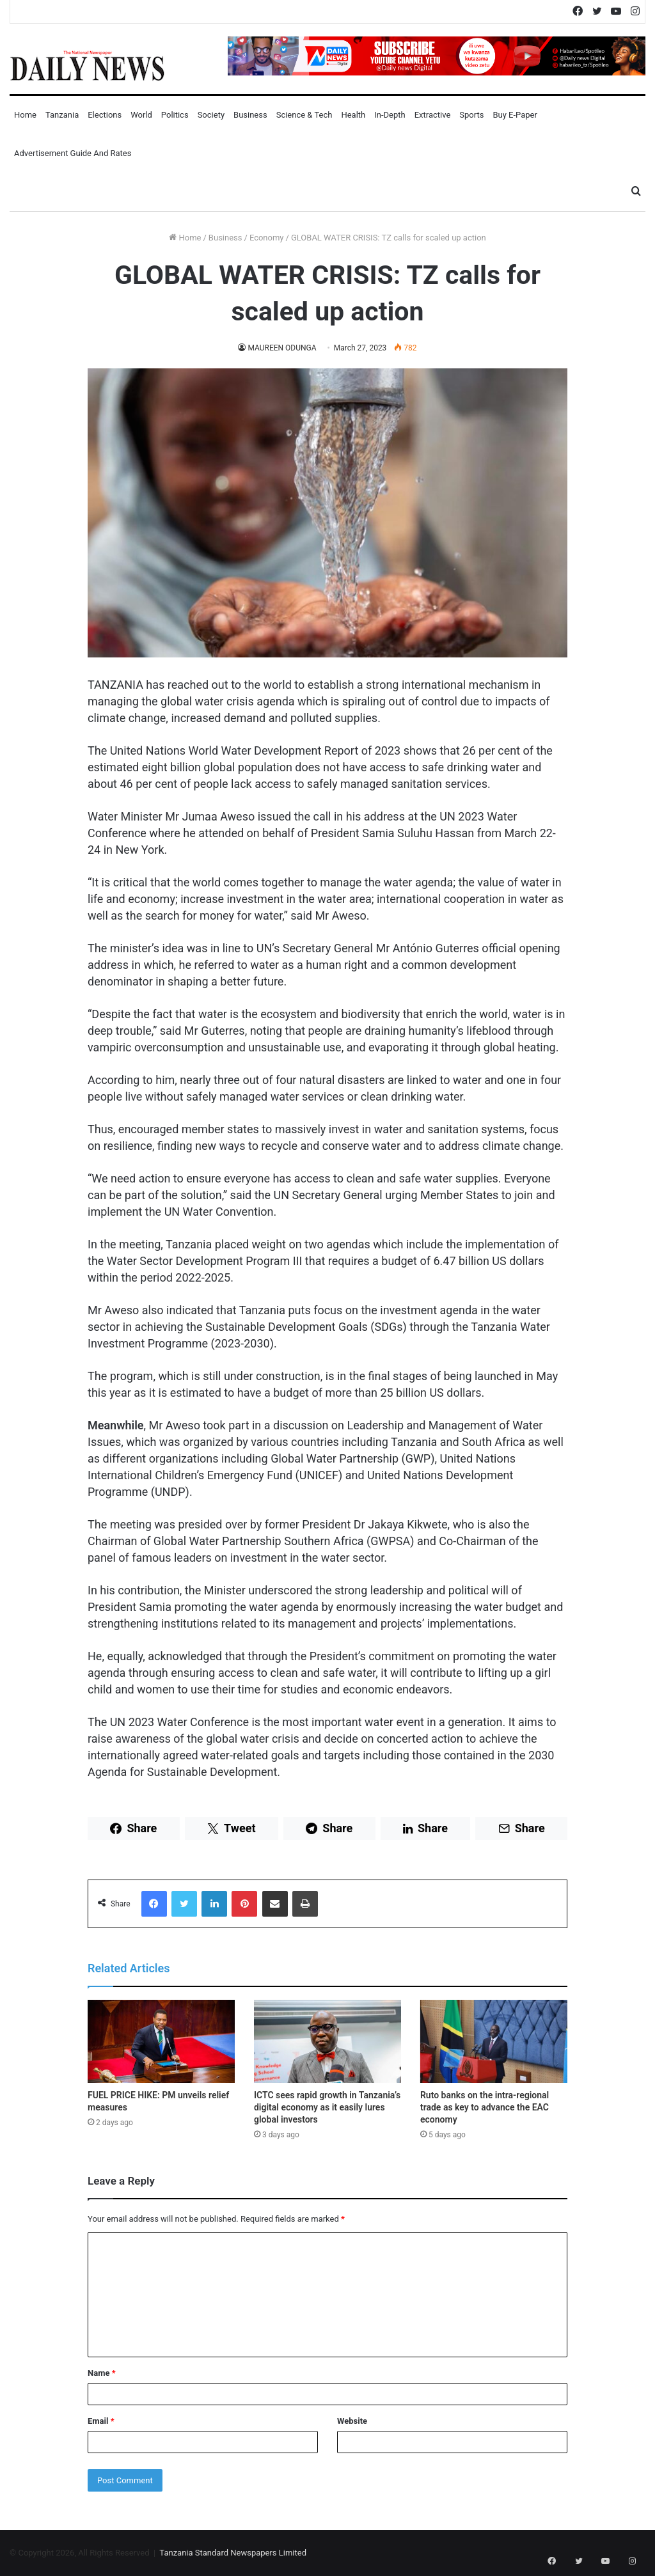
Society (211, 115)
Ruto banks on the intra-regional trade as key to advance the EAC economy (484, 2107)
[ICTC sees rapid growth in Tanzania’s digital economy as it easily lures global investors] (327, 2041)
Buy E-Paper (515, 115)
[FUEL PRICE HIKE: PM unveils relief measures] (161, 2041)
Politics (175, 115)
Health (353, 115)
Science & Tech (304, 115)
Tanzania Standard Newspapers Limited (232, 2552)
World (141, 115)
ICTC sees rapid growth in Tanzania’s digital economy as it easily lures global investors (327, 2107)
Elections (105, 115)
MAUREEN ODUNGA (282, 347)
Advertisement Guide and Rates (72, 153)
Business (250, 115)
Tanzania (62, 115)
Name (102, 2373)
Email (101, 2421)
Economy (266, 237)
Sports (471, 115)
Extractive (432, 115)
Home (25, 115)
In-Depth (389, 115)
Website (352, 2421)
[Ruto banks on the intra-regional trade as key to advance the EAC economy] (493, 2041)
